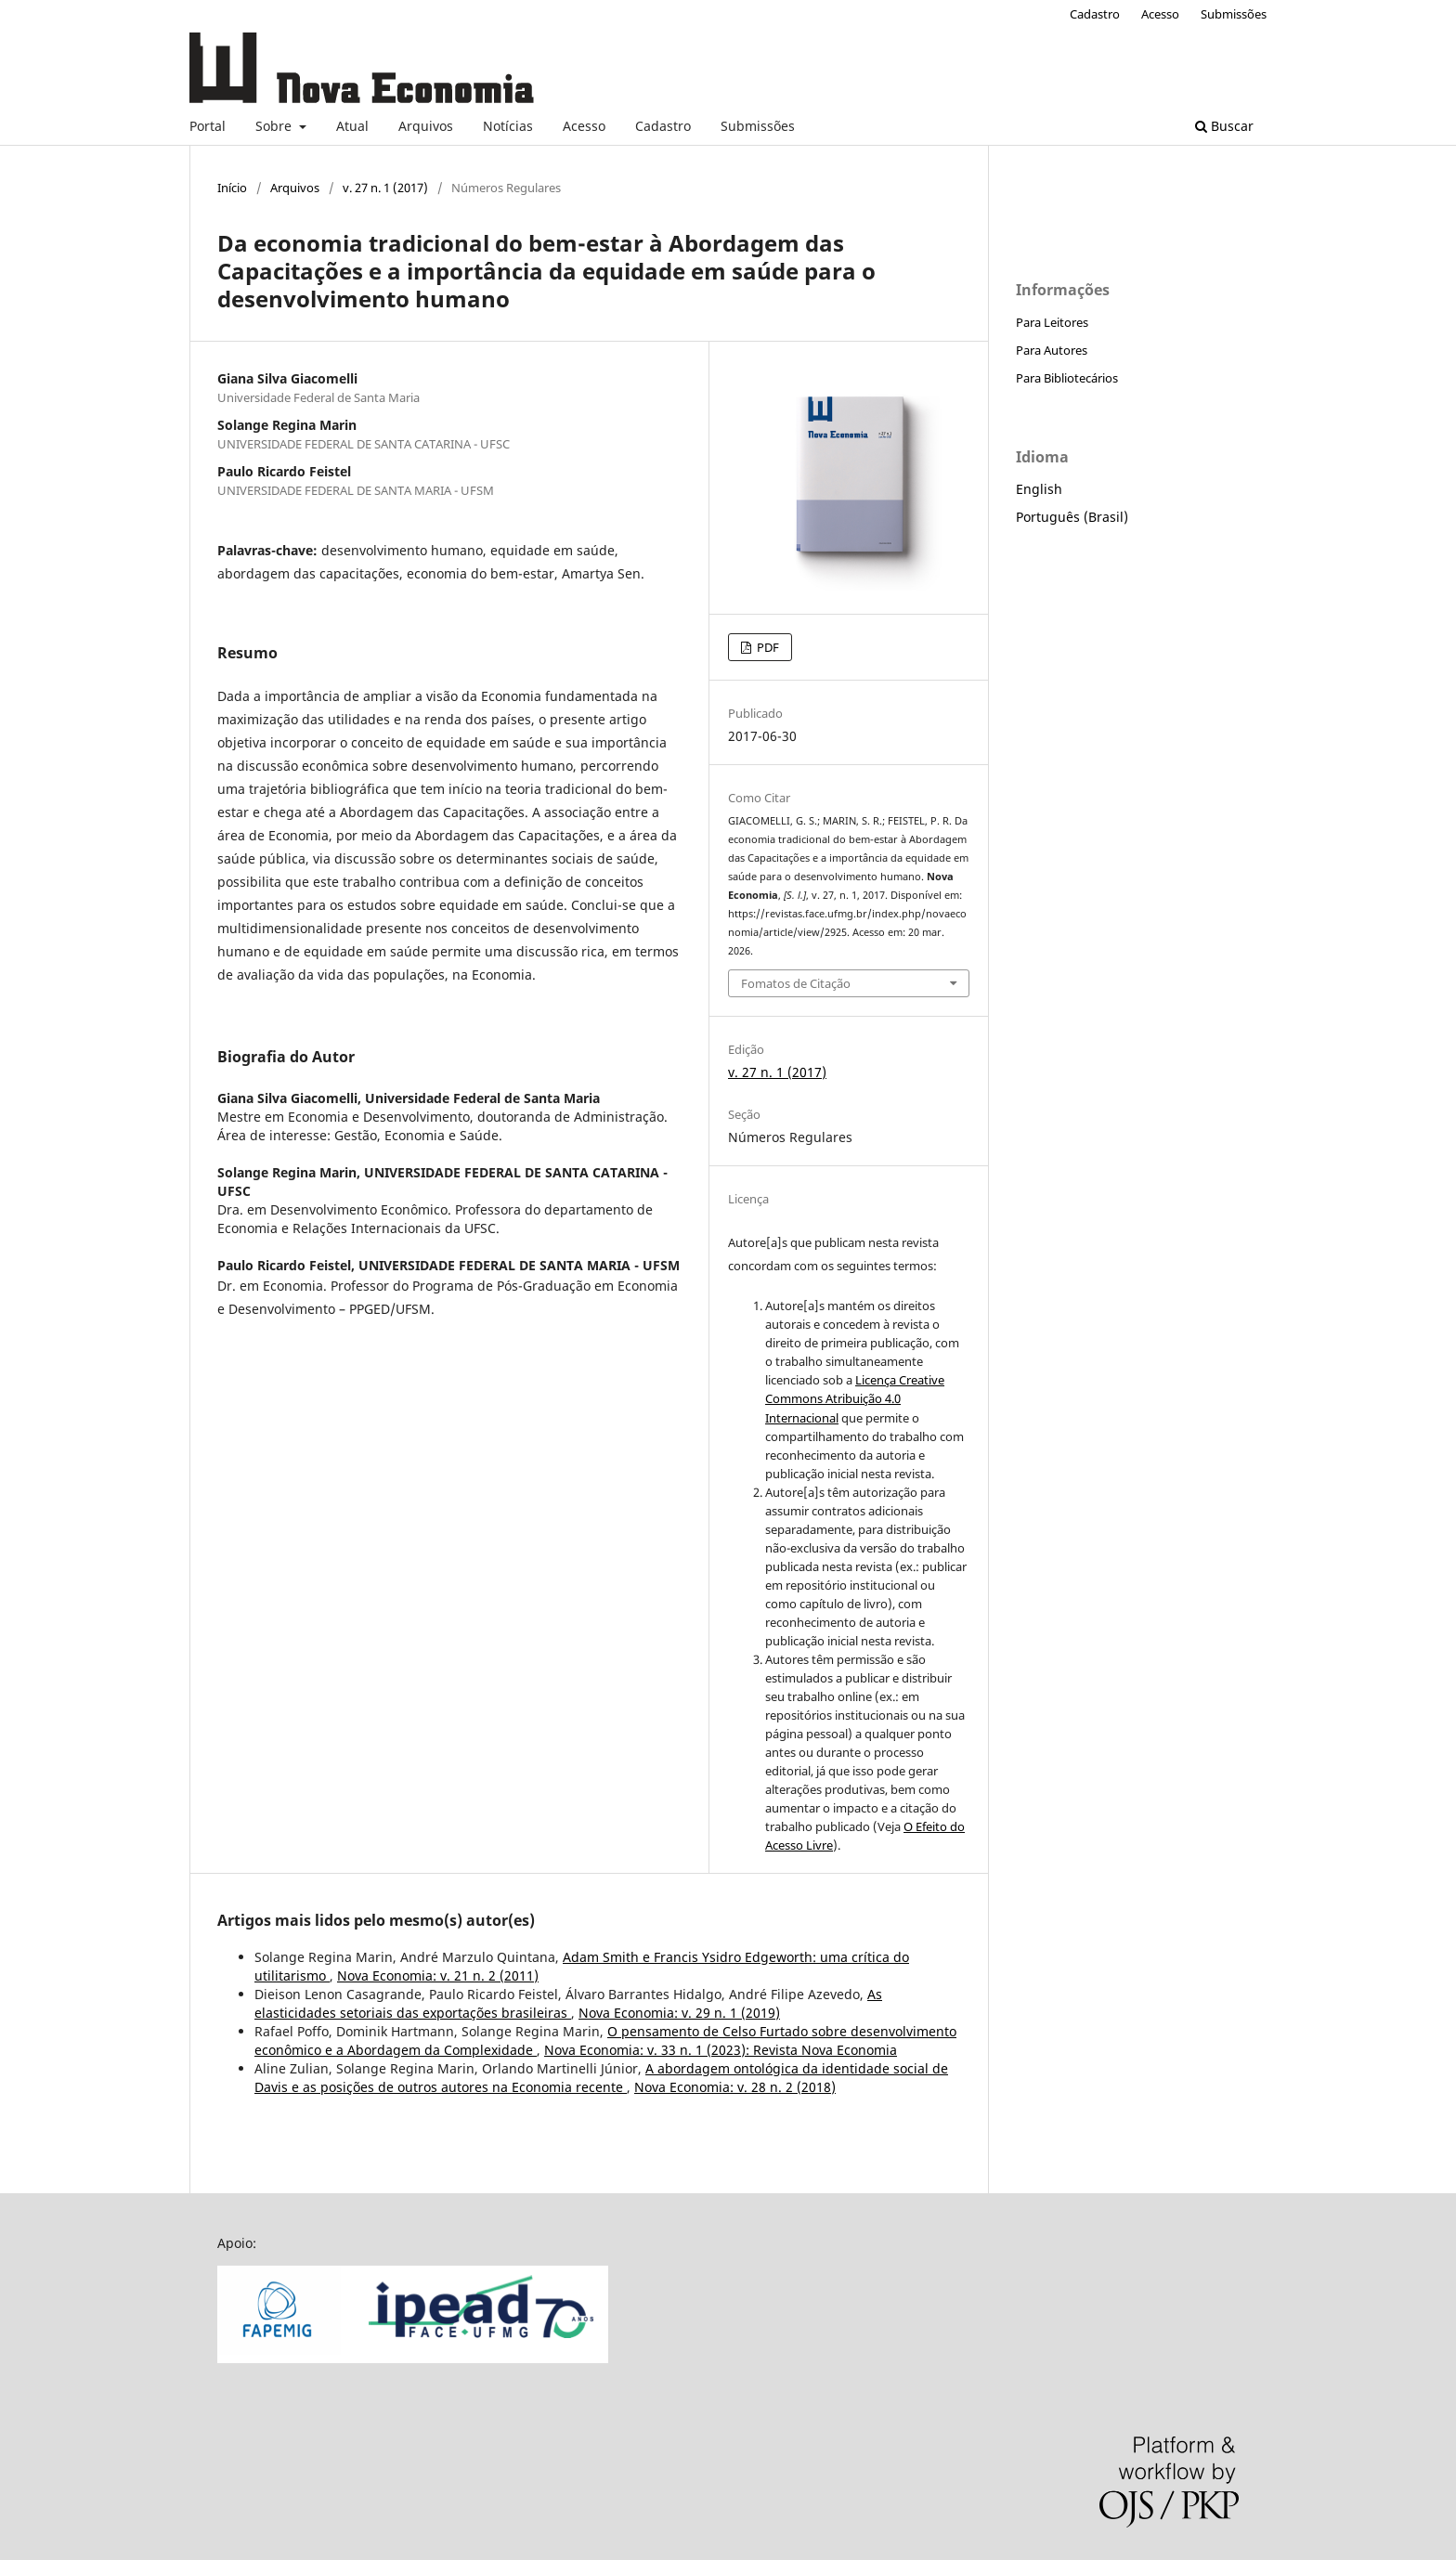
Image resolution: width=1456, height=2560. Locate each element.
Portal (207, 126)
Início (232, 187)
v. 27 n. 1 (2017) (385, 187)
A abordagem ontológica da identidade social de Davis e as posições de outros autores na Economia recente (601, 2078)
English (1039, 489)
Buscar (1224, 126)
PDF (766, 647)
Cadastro (663, 126)
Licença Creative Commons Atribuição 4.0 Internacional (854, 1398)
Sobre (275, 126)
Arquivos (425, 126)
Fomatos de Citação (796, 983)
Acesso (584, 126)
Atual (352, 126)
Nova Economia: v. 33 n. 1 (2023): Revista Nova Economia (720, 2050)
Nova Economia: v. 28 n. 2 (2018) (735, 2087)
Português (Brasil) (1072, 517)
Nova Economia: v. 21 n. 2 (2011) (438, 1975)
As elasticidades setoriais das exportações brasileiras (568, 2003)
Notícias (508, 126)
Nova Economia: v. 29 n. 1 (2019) (679, 2012)
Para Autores (1051, 350)
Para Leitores (1052, 322)
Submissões (758, 126)
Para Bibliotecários (1067, 378)
